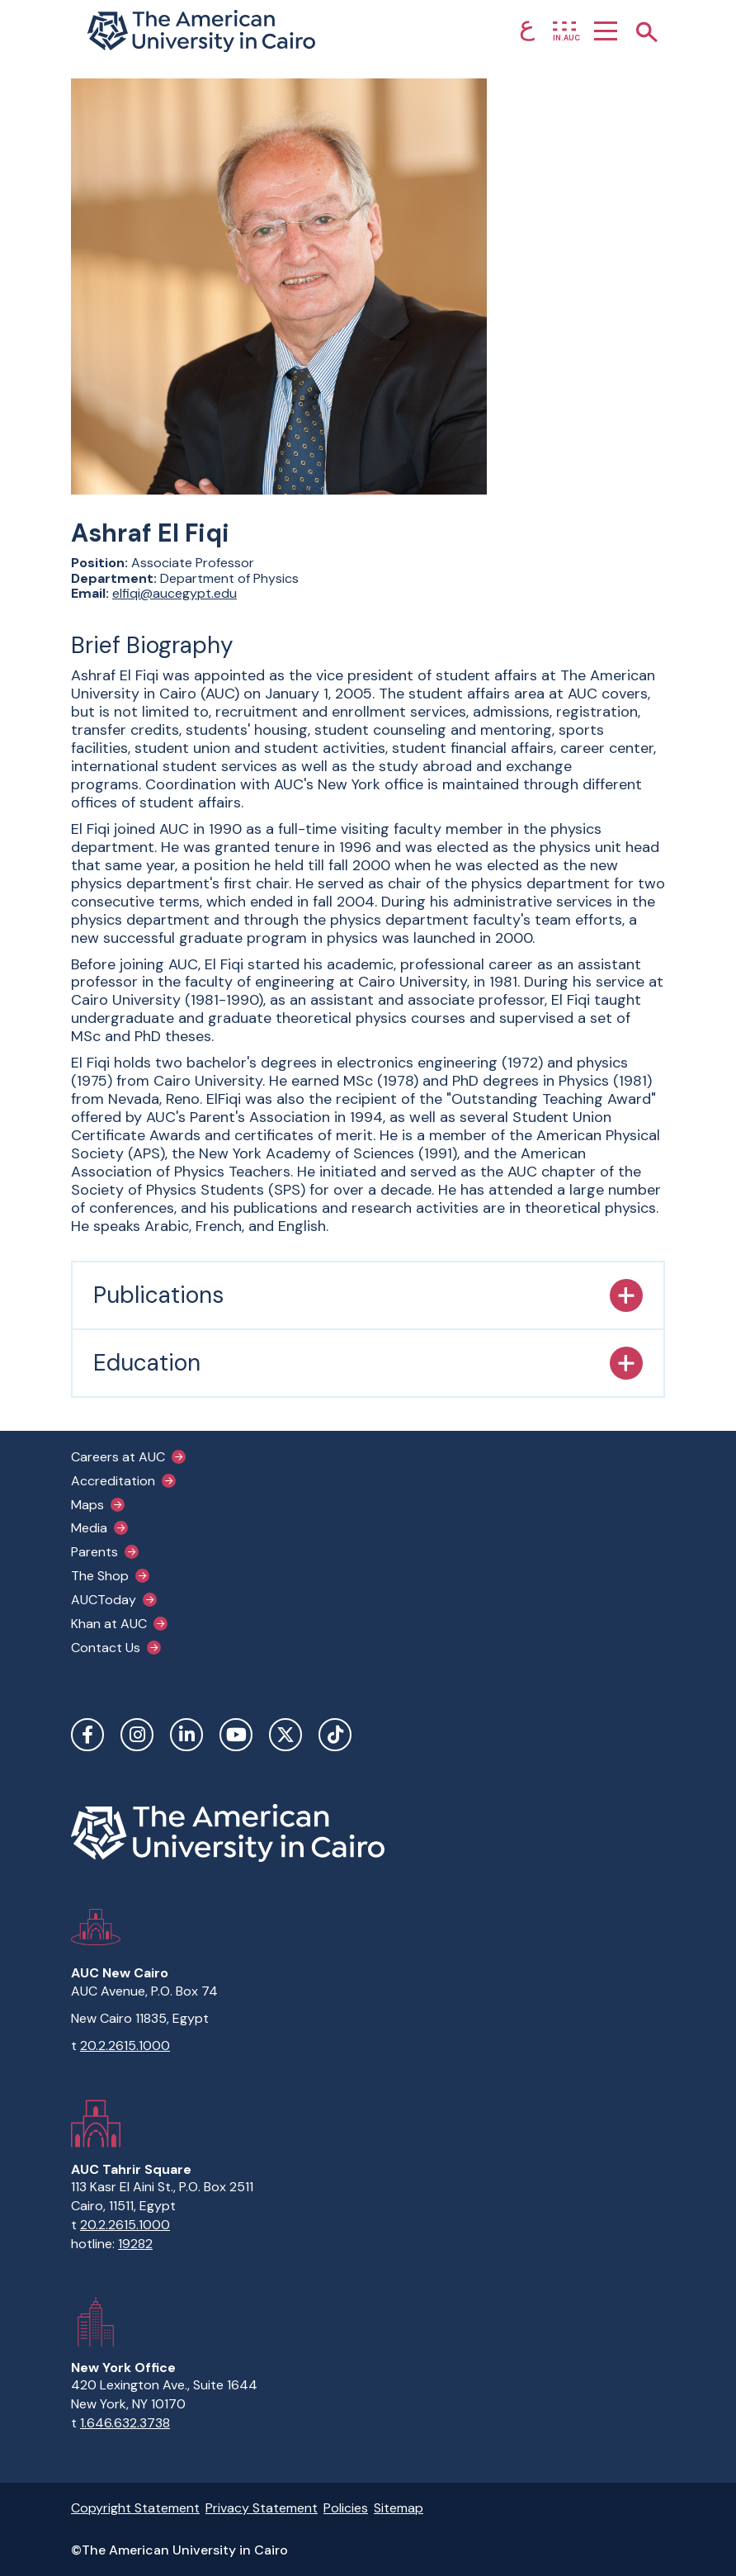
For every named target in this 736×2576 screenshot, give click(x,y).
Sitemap (398, 2508)
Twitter (285, 1734)
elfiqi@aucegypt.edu (174, 593)
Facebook (87, 1734)
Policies (345, 2508)
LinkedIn (186, 1734)
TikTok (334, 1734)
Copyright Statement (135, 2508)
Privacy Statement (261, 2508)
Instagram (136, 1734)
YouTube (235, 1734)
